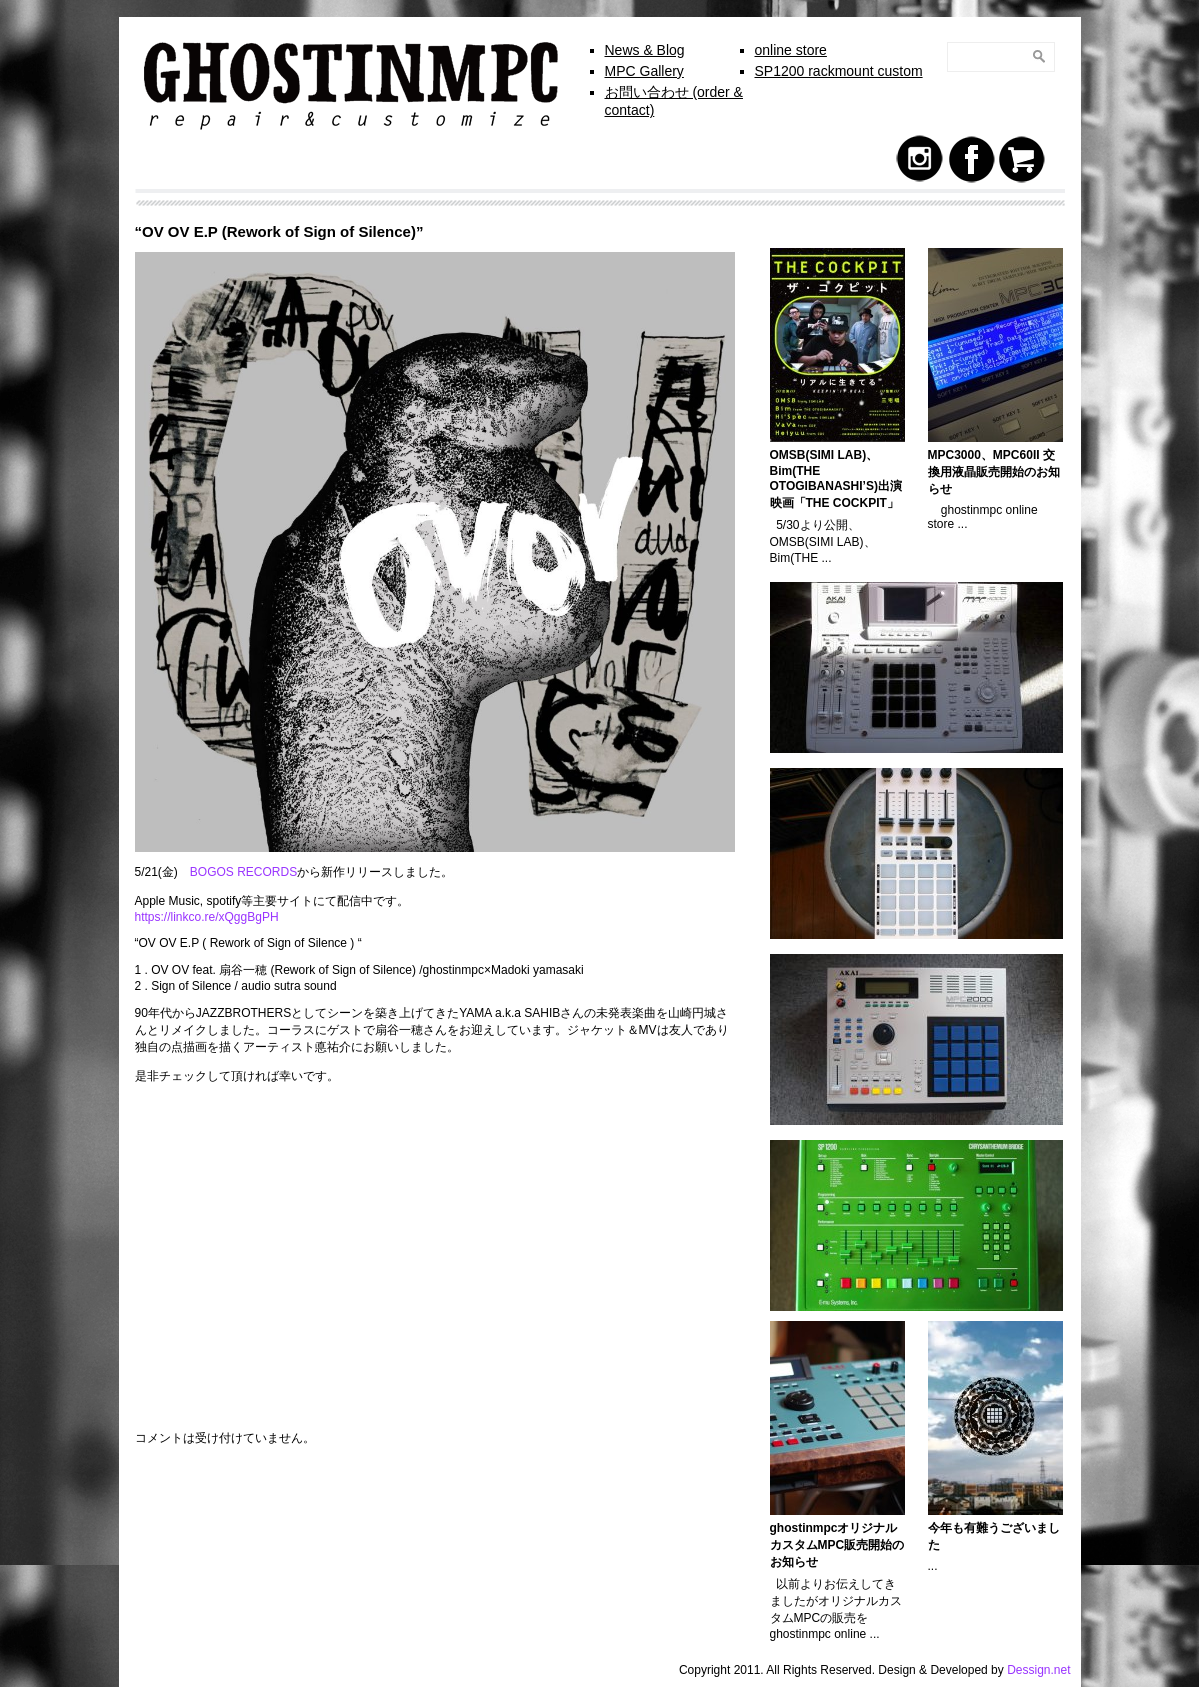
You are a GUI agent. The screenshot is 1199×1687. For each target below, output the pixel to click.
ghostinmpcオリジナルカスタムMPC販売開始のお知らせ (837, 1545)
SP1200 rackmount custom (839, 71)
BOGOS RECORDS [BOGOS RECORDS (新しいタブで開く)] (243, 872)
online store (791, 50)
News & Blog (645, 50)
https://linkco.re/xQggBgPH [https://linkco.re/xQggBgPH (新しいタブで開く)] (207, 917)
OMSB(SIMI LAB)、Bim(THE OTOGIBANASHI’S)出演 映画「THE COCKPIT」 (842, 479)
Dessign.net (1038, 1670)
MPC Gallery (644, 71)
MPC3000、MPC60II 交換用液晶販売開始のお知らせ (994, 472)
